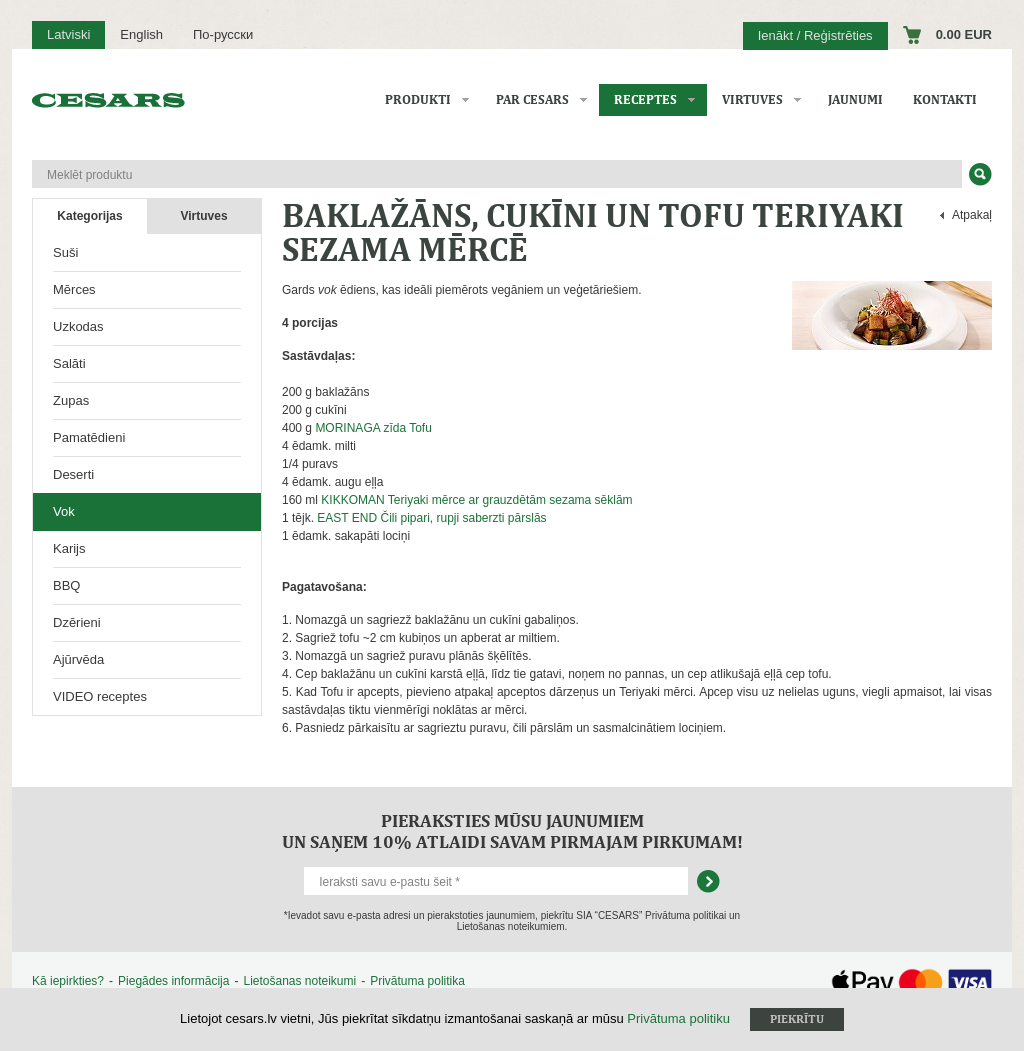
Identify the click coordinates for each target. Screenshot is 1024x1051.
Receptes (645, 99)
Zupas (71, 400)
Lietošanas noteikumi (299, 981)
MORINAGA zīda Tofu (373, 428)
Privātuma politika (417, 981)
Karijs (69, 548)
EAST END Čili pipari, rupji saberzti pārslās (431, 518)
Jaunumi (855, 99)
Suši (65, 252)
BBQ (66, 585)
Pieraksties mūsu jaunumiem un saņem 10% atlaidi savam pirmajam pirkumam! (512, 831)
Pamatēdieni (89, 437)
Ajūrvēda (78, 659)
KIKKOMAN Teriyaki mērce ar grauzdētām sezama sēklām (476, 500)
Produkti (418, 99)
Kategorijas (89, 216)
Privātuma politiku (678, 1018)
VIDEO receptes (100, 696)
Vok (64, 511)
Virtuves (752, 99)
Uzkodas (78, 326)
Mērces (74, 289)
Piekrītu (797, 1019)
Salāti (69, 363)
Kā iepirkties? (68, 981)
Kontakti (945, 99)
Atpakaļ (972, 215)
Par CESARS (532, 99)
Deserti (73, 474)
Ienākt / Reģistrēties (815, 35)
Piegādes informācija (173, 981)
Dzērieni (77, 622)
